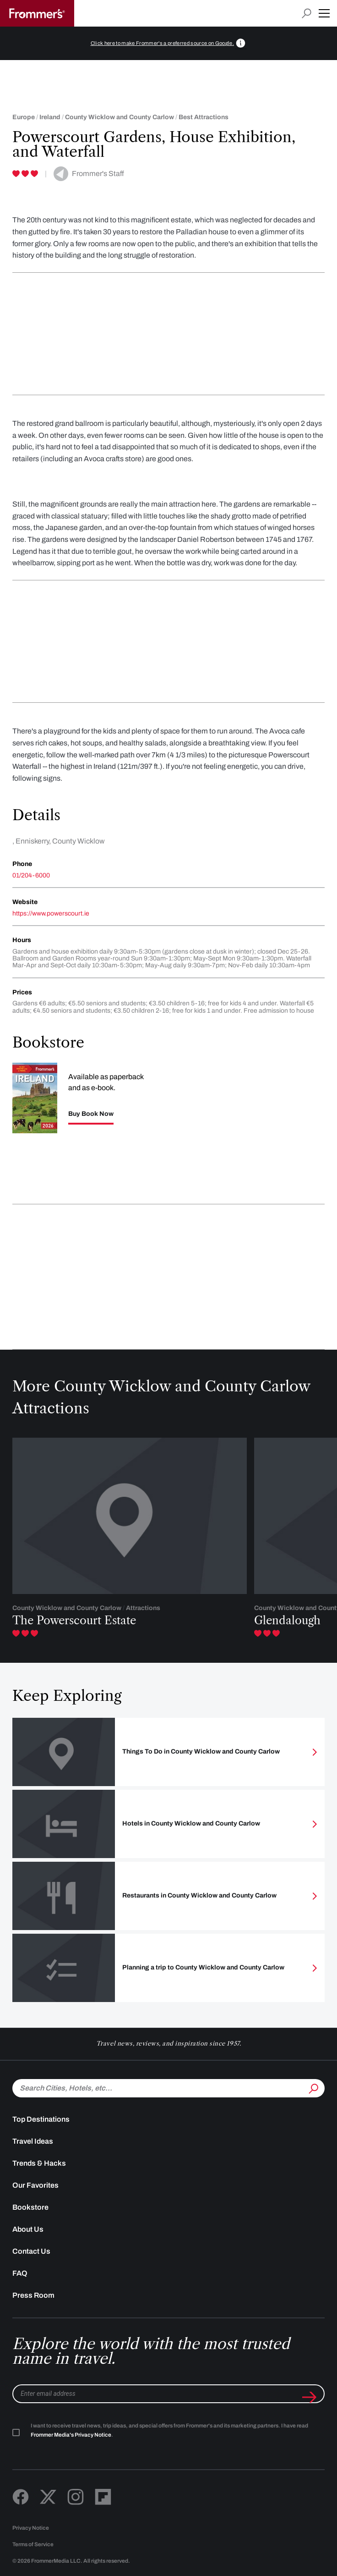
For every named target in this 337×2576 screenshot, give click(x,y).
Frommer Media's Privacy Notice (71, 2435)
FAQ (19, 2273)
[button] (324, 13)
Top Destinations (41, 2119)
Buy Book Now (91, 1114)
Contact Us (31, 2251)
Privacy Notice (30, 2528)
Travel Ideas (32, 2141)
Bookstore (30, 2207)
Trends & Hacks (39, 2163)
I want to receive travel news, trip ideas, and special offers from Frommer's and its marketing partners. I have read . (169, 2430)
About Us (27, 2229)
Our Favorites (35, 2185)
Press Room (33, 2295)
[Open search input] (306, 13)
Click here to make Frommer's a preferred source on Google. (162, 43)
